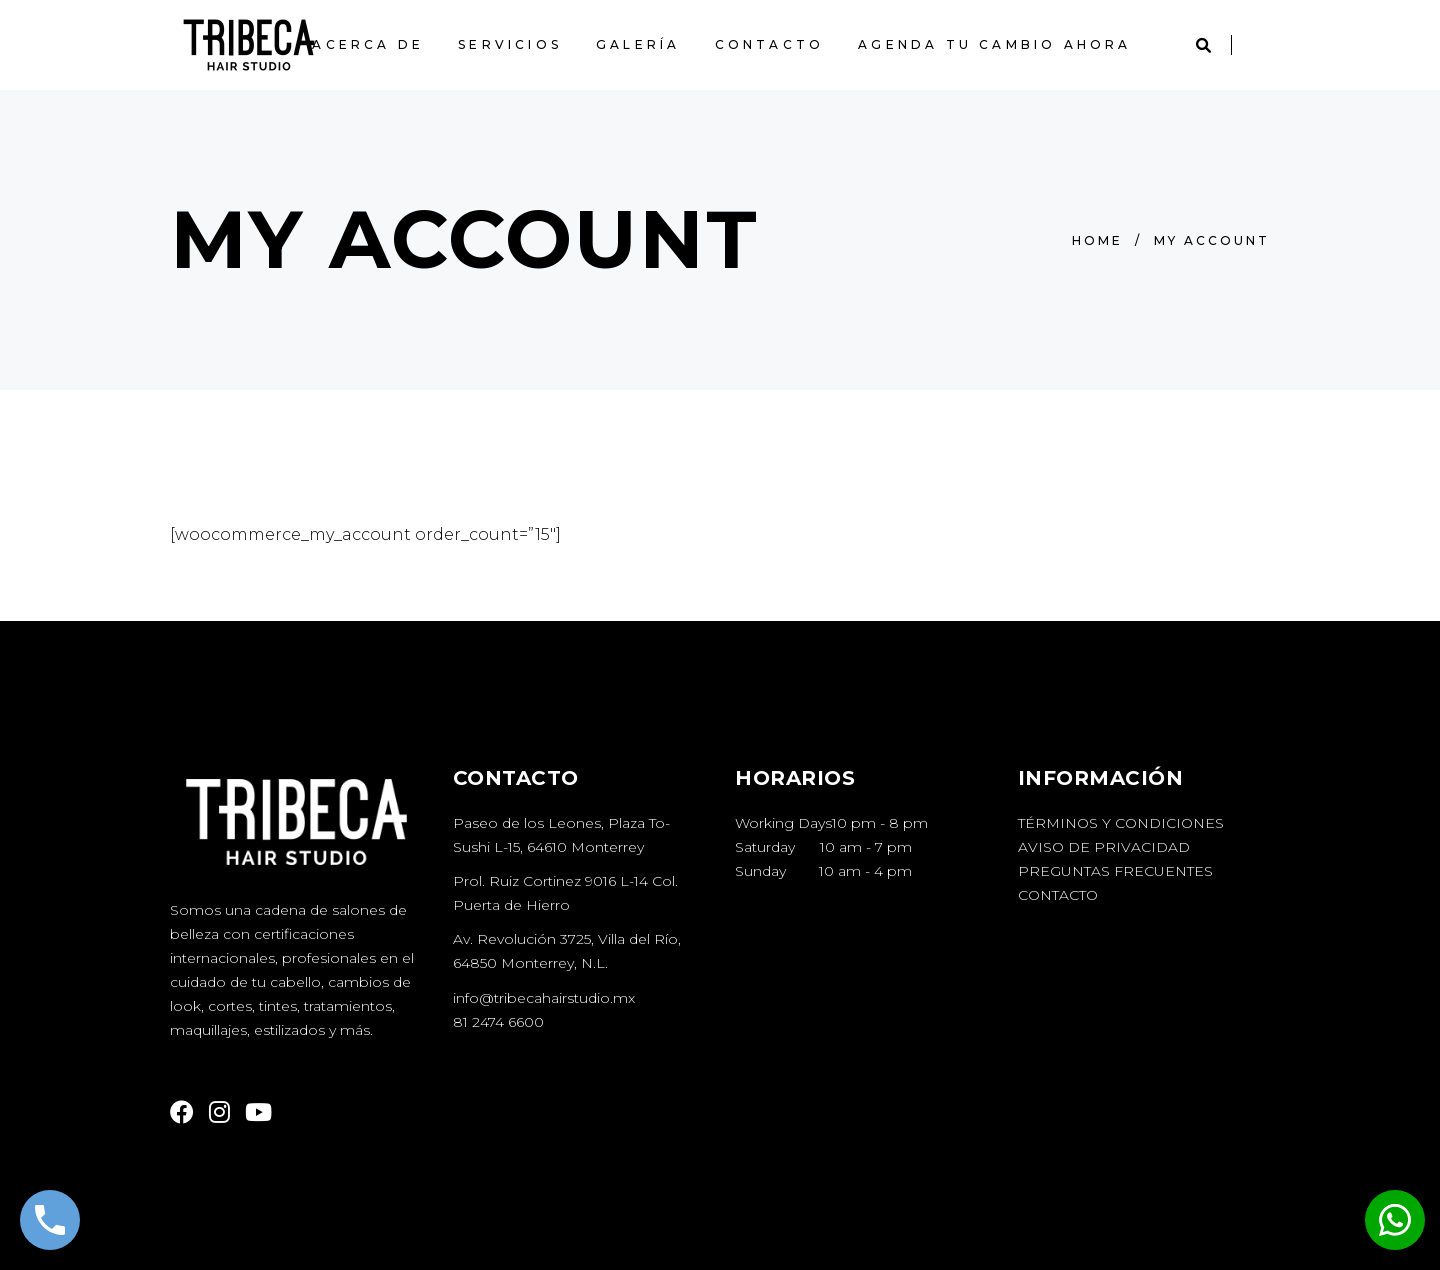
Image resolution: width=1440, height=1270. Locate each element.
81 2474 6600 (498, 1022)
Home (1097, 240)
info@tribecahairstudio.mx (544, 998)
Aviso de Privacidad (1104, 847)
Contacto (1058, 895)
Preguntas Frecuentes (1115, 871)
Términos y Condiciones (1121, 823)
